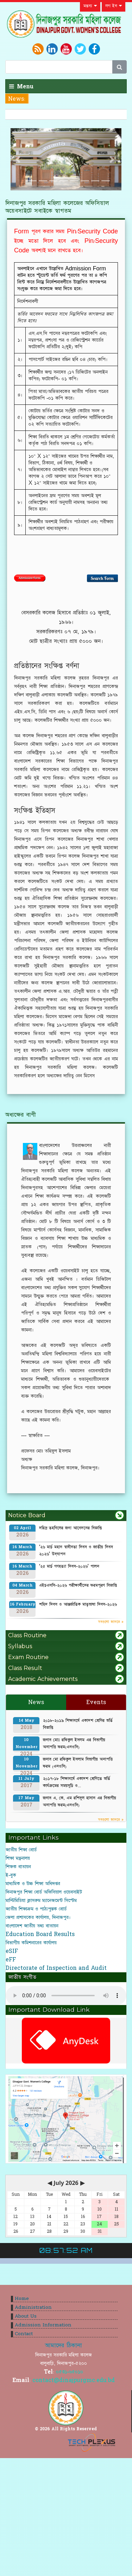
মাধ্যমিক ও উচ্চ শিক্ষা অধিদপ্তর (33, 1883)
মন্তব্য (90, 6)
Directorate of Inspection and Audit (56, 1968)
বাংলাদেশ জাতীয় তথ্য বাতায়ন (32, 1926)
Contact (24, 2334)
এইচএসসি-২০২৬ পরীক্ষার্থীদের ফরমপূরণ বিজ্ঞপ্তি (78, 1585)
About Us (26, 2316)
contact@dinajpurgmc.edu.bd (73, 2380)
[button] (19, 159)
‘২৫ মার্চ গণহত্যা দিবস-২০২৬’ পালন (69, 1566)
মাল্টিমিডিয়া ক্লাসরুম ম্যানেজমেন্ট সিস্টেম (41, 1900)
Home (22, 2298)
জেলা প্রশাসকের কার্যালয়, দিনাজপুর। (38, 1917)
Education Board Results (40, 1934)
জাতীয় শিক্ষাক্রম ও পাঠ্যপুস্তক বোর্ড (36, 1909)
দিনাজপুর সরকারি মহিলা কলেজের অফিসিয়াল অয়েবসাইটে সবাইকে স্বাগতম (57, 207)
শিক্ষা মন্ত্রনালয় (18, 1858)
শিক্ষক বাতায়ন (18, 1867)
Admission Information (43, 2325)
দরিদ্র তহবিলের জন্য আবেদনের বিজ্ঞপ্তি (70, 1528)
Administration (33, 2307)
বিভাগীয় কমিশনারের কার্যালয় (31, 1943)
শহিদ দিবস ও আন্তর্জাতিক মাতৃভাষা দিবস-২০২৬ (78, 1604)
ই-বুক (11, 1875)
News (36, 1702)
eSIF (12, 1951)
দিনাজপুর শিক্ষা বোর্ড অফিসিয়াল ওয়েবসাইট (44, 1892)
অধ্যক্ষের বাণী (20, 1115)
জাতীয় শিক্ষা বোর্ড (21, 1850)
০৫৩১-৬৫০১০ (69, 2372)
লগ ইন (113, 6)
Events (96, 1702)
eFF (11, 1959)
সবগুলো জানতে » (111, 1622)
